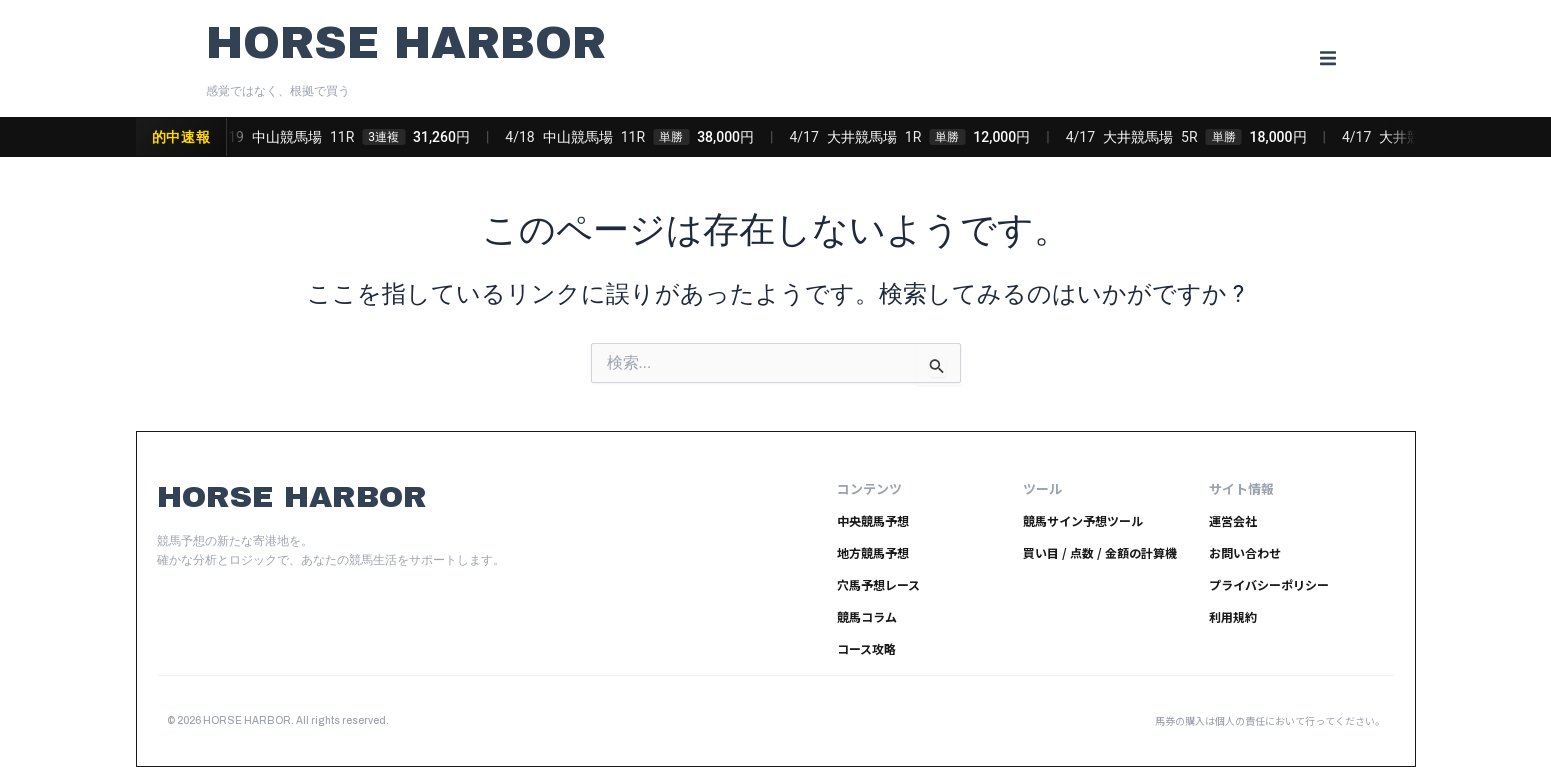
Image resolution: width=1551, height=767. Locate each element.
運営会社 (1233, 520)
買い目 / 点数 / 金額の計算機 (1100, 552)
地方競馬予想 (873, 552)
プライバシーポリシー (1269, 584)
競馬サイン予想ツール (1083, 520)
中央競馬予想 (873, 520)
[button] (1328, 58)
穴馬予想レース (878, 584)
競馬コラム (867, 616)
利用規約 (1233, 616)
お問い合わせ (1245, 552)
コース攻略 (866, 648)
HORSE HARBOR (406, 42)
